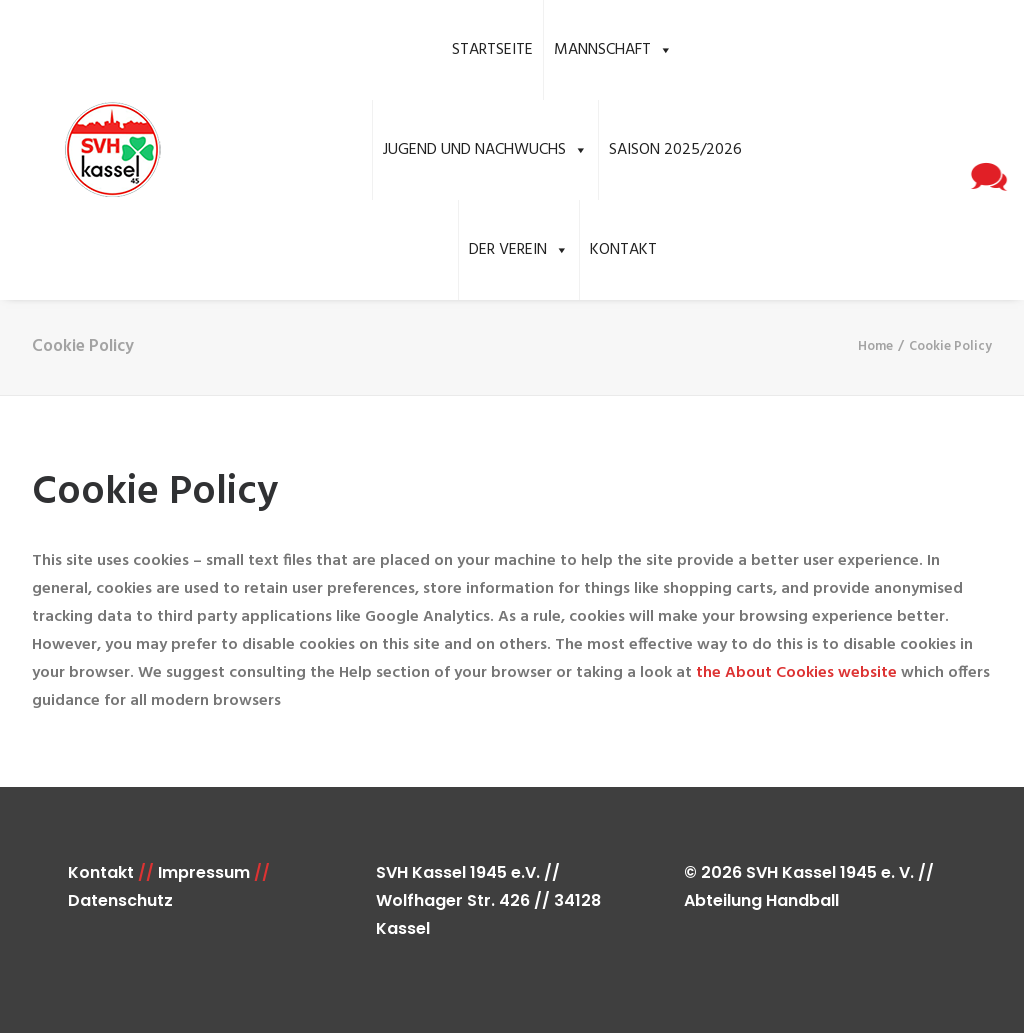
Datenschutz (120, 900)
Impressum (204, 872)
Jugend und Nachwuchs (485, 150)
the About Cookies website (796, 673)
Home (875, 346)
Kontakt (623, 250)
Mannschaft (613, 50)
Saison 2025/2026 (675, 150)
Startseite (492, 50)
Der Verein (519, 250)
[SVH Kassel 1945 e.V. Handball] (82, 150)
